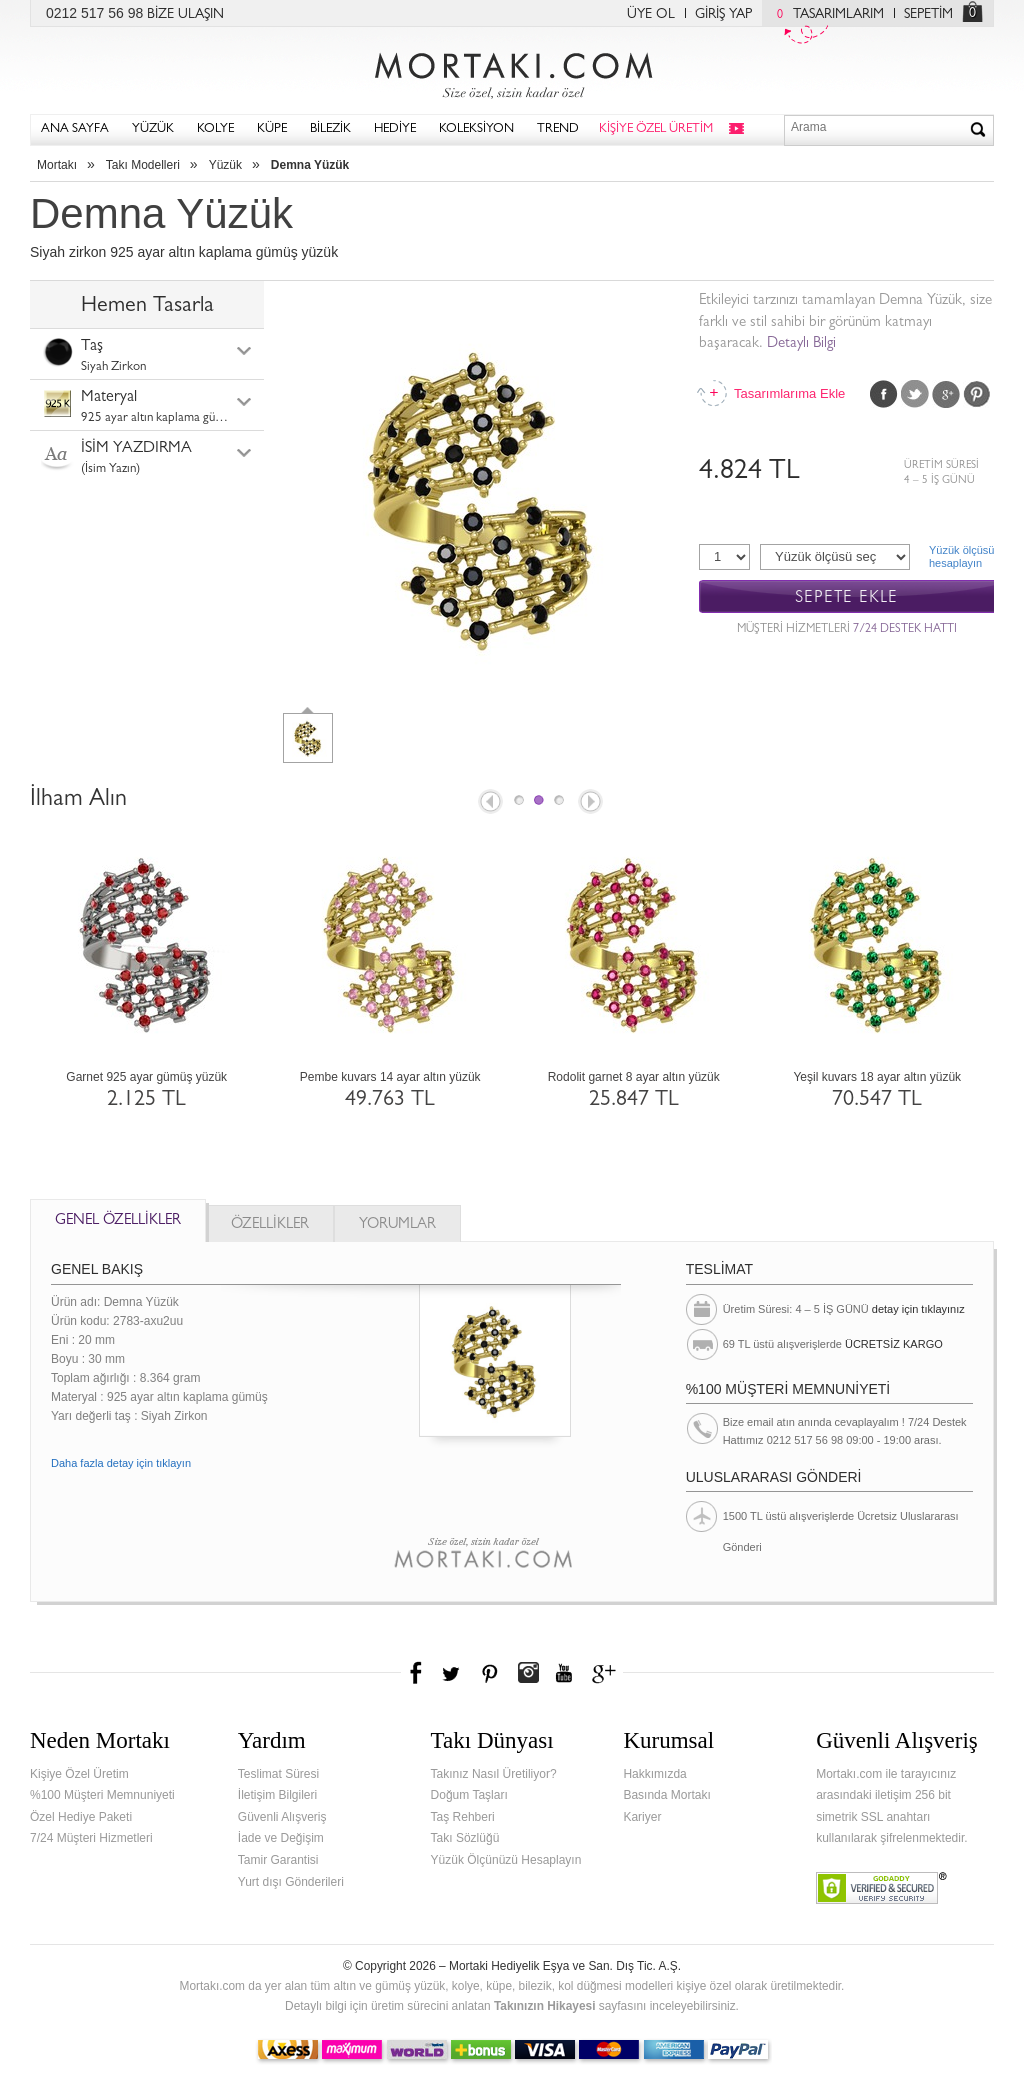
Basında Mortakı (666, 1795)
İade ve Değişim (281, 1838)
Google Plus (946, 394)
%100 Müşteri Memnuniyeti (102, 1795)
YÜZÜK (153, 129)
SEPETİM (928, 15)
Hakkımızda (654, 1774)
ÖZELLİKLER (270, 1225)
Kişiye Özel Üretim (79, 1774)
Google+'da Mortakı (607, 1673)
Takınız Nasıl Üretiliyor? (494, 1774)
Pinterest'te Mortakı (489, 1673)
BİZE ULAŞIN (185, 15)
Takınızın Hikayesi (545, 2006)
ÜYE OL (651, 15)
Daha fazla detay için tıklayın (121, 1463)
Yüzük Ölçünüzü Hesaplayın (506, 1860)
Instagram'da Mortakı (528, 1673)
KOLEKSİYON (476, 129)
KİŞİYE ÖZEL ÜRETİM (656, 129)
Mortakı (57, 165)
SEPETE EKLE (846, 597)
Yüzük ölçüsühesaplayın (961, 556)
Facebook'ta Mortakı (417, 1673)
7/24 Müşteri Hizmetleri (91, 1838)
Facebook (884, 394)
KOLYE (215, 129)
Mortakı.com (512, 71)
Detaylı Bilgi (801, 344)
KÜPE (272, 129)
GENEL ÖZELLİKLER (118, 1221)
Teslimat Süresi (278, 1774)
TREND (558, 129)
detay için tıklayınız (918, 1309)
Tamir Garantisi (278, 1860)
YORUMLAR (397, 1225)
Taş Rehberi (463, 1817)
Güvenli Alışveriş (282, 1817)
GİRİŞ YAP (723, 15)
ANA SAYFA (75, 129)
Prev (489, 803)
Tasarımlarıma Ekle (789, 393)
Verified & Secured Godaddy (881, 1888)
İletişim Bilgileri (277, 1795)
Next (592, 803)
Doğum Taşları (469, 1795)
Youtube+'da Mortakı (564, 1673)
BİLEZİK (330, 129)
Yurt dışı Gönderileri (291, 1882)
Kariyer (642, 1817)
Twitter (915, 394)
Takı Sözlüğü (465, 1838)
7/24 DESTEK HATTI (905, 630)
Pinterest (977, 394)
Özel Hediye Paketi (81, 1817)
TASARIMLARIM (825, 15)
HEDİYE (395, 129)
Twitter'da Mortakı (453, 1673)
